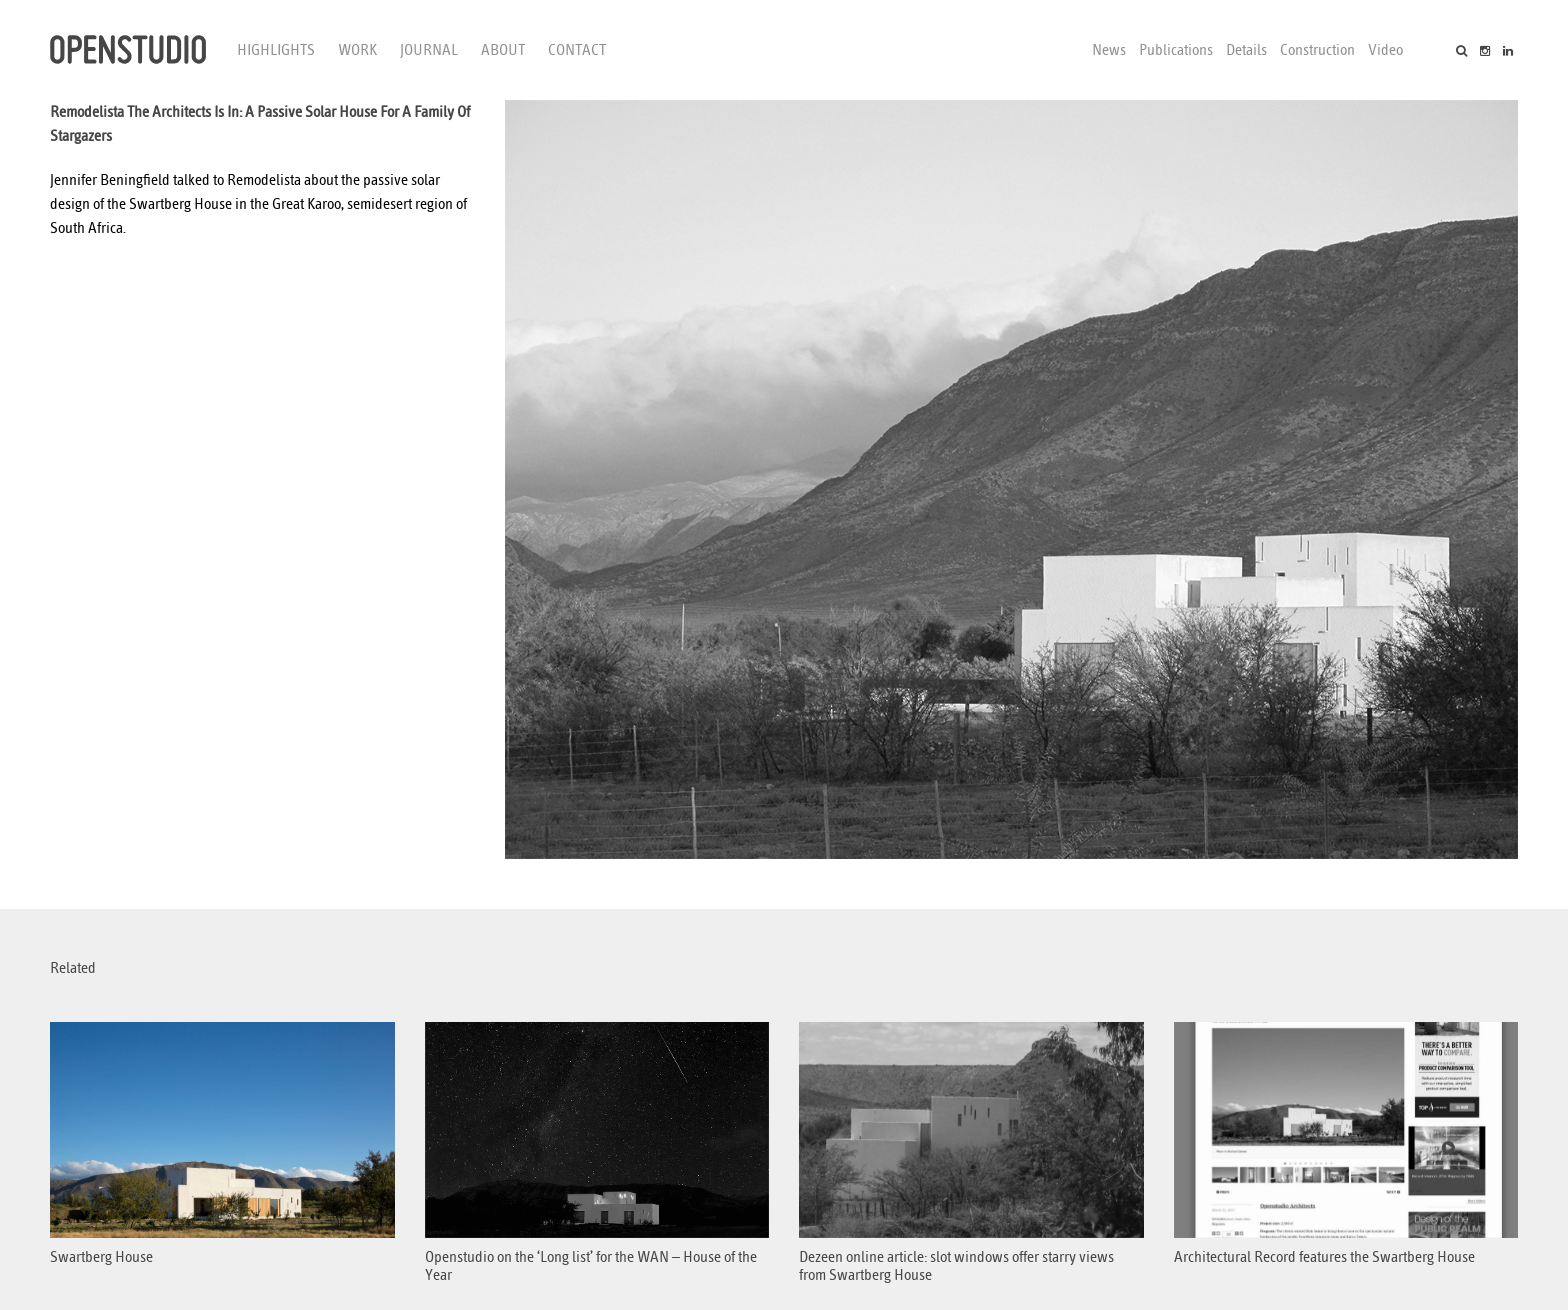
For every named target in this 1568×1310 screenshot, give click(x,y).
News (1109, 50)
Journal (429, 50)
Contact (577, 50)
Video (1385, 50)
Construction (1317, 50)
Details (1246, 50)
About (503, 50)
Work (357, 50)
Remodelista (264, 180)
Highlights (276, 50)
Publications (1176, 50)
